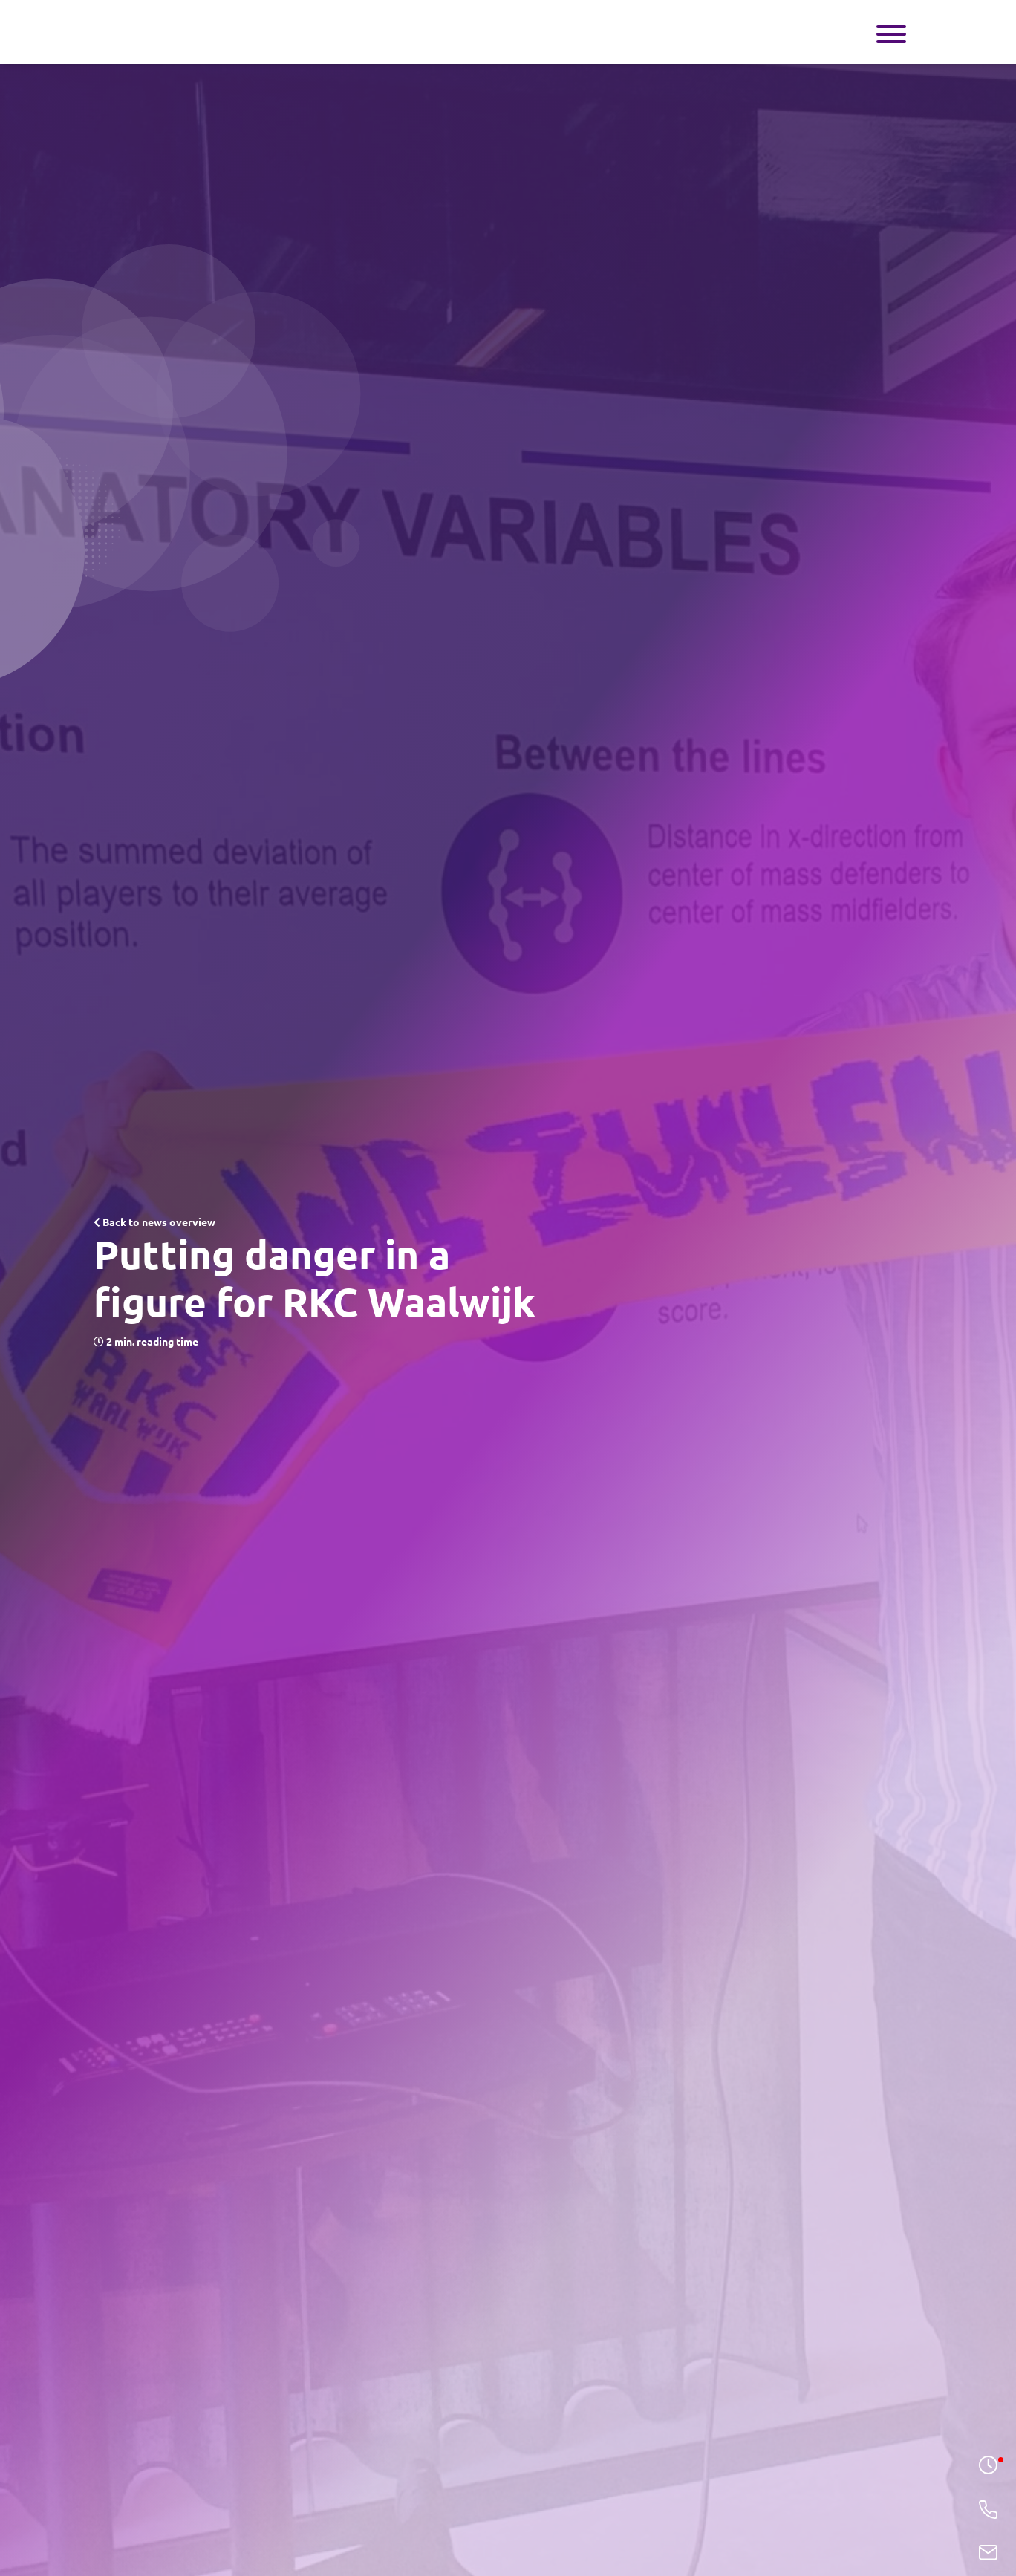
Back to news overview (154, 1222)
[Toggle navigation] (891, 32)
